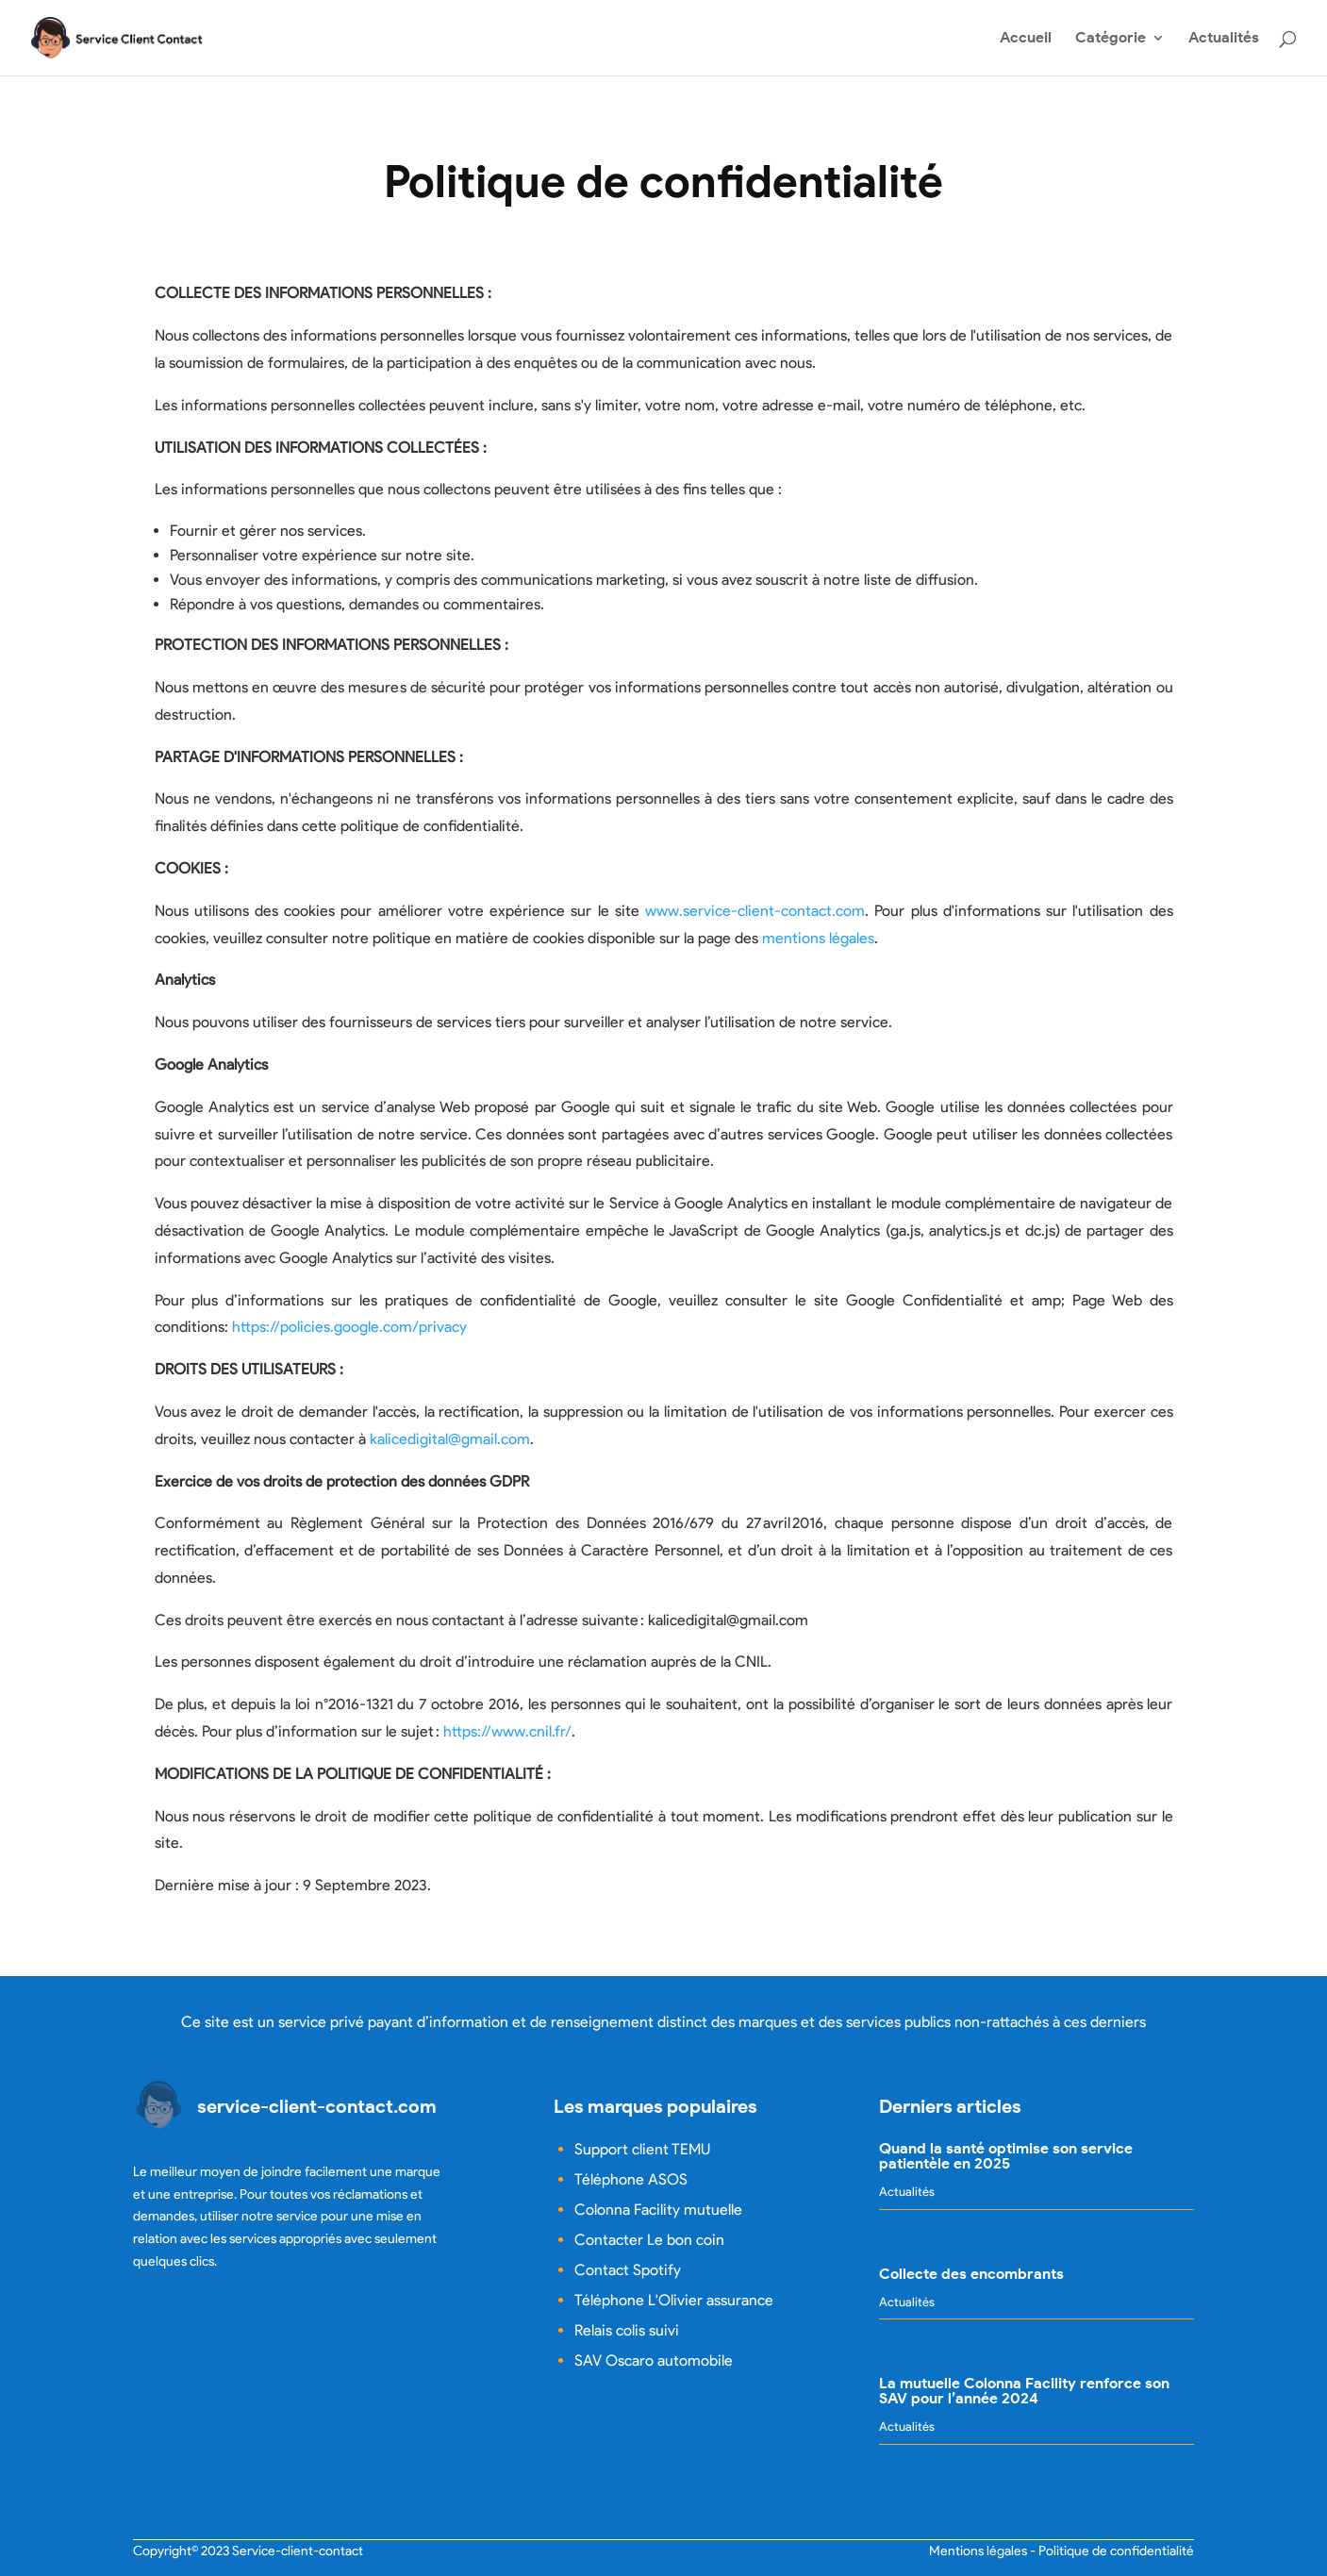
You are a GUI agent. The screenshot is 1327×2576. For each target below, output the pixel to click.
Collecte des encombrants (971, 2274)
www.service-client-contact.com (755, 911)
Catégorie (1110, 38)
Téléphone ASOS (631, 2179)
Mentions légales (978, 2551)
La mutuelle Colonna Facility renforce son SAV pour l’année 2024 (1024, 2390)
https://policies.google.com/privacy (349, 1327)
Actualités (1223, 38)
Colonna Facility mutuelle (658, 2210)
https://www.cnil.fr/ (507, 1731)
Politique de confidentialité (1116, 2551)
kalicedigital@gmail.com (450, 1439)
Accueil (1026, 38)
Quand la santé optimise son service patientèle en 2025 (1006, 2155)
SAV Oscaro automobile (653, 2360)
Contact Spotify (627, 2270)
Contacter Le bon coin (649, 2240)
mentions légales (818, 938)
